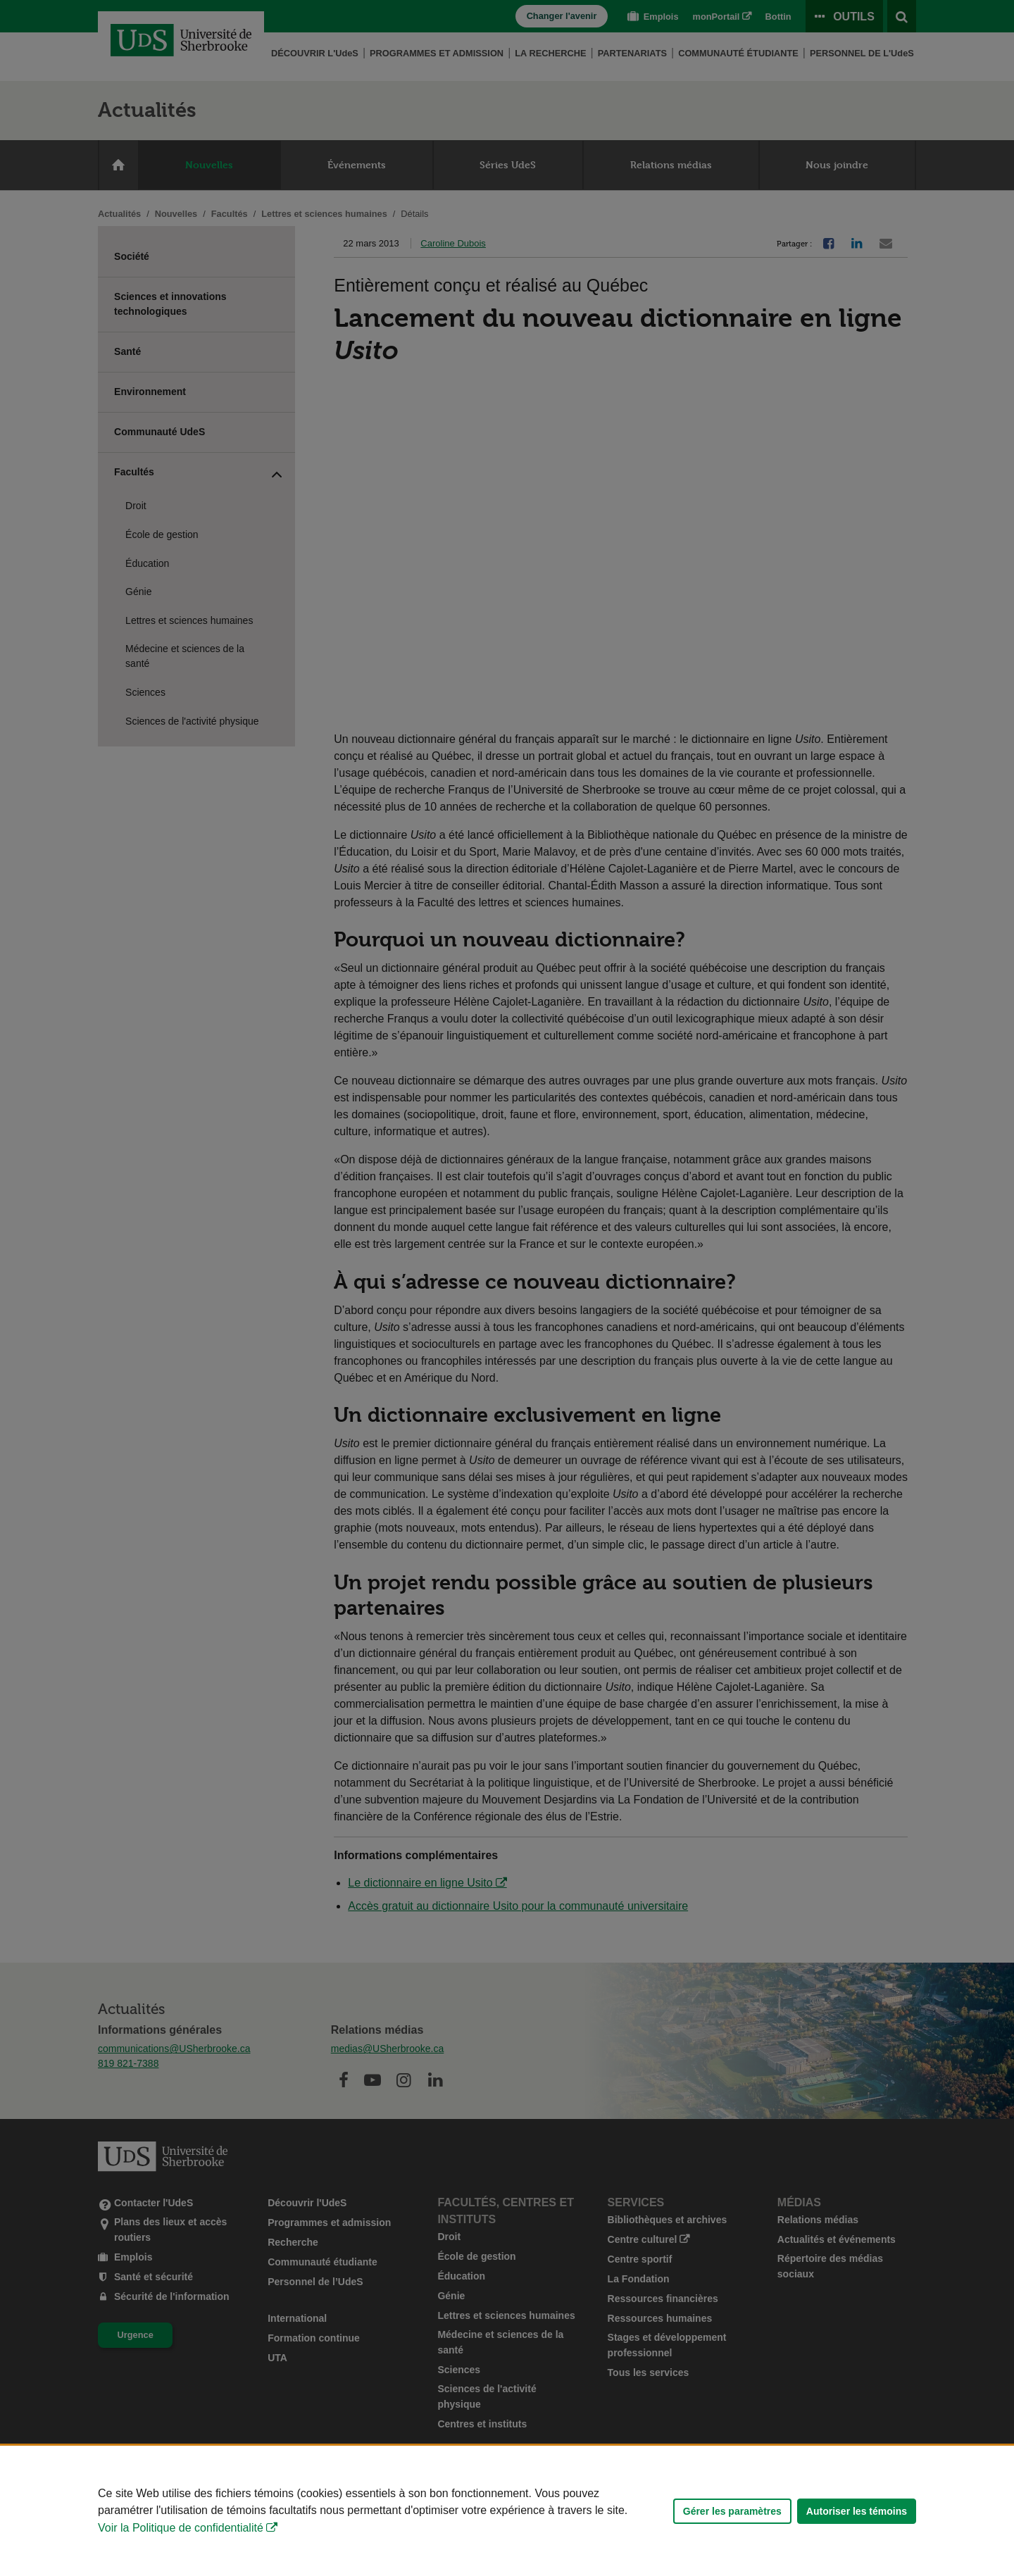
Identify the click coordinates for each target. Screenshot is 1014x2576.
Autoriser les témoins (856, 2511)
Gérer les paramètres (732, 2511)
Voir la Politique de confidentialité (180, 2528)
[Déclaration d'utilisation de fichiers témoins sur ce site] (507, 2511)
